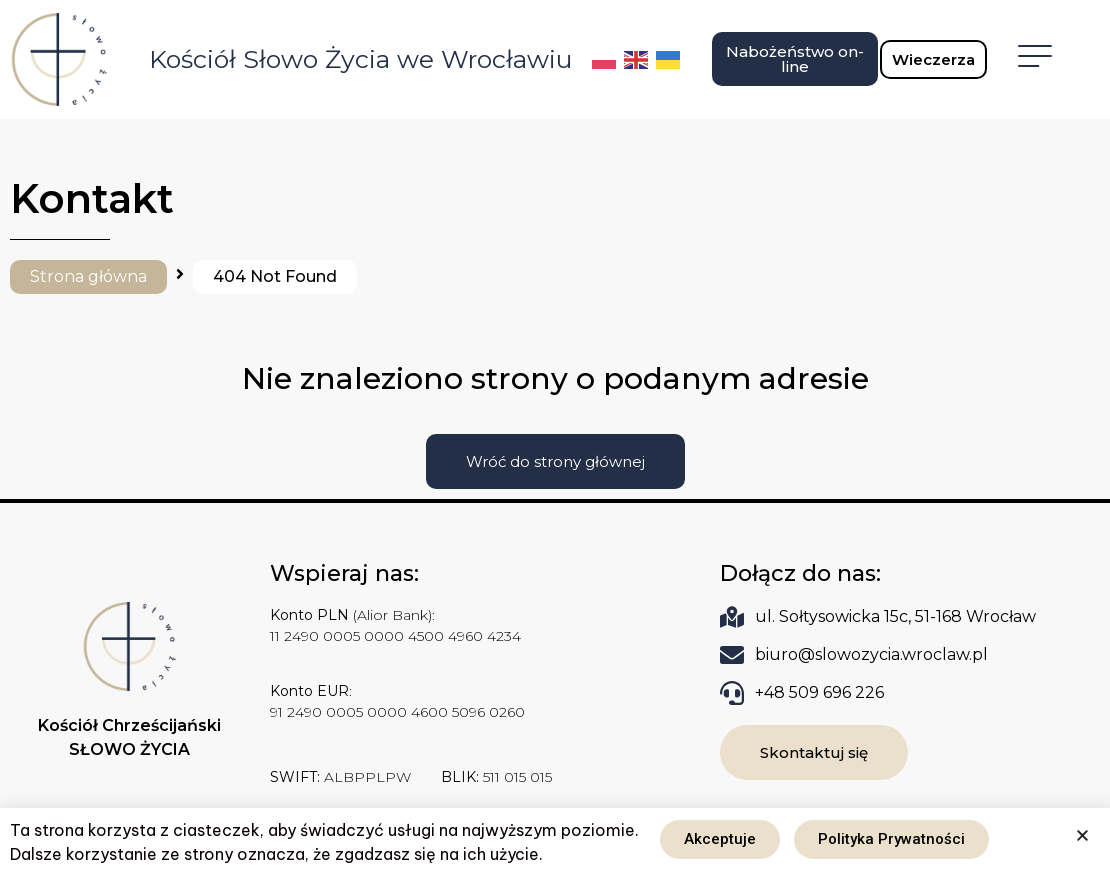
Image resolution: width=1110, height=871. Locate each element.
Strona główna (88, 276)
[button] (1082, 835)
